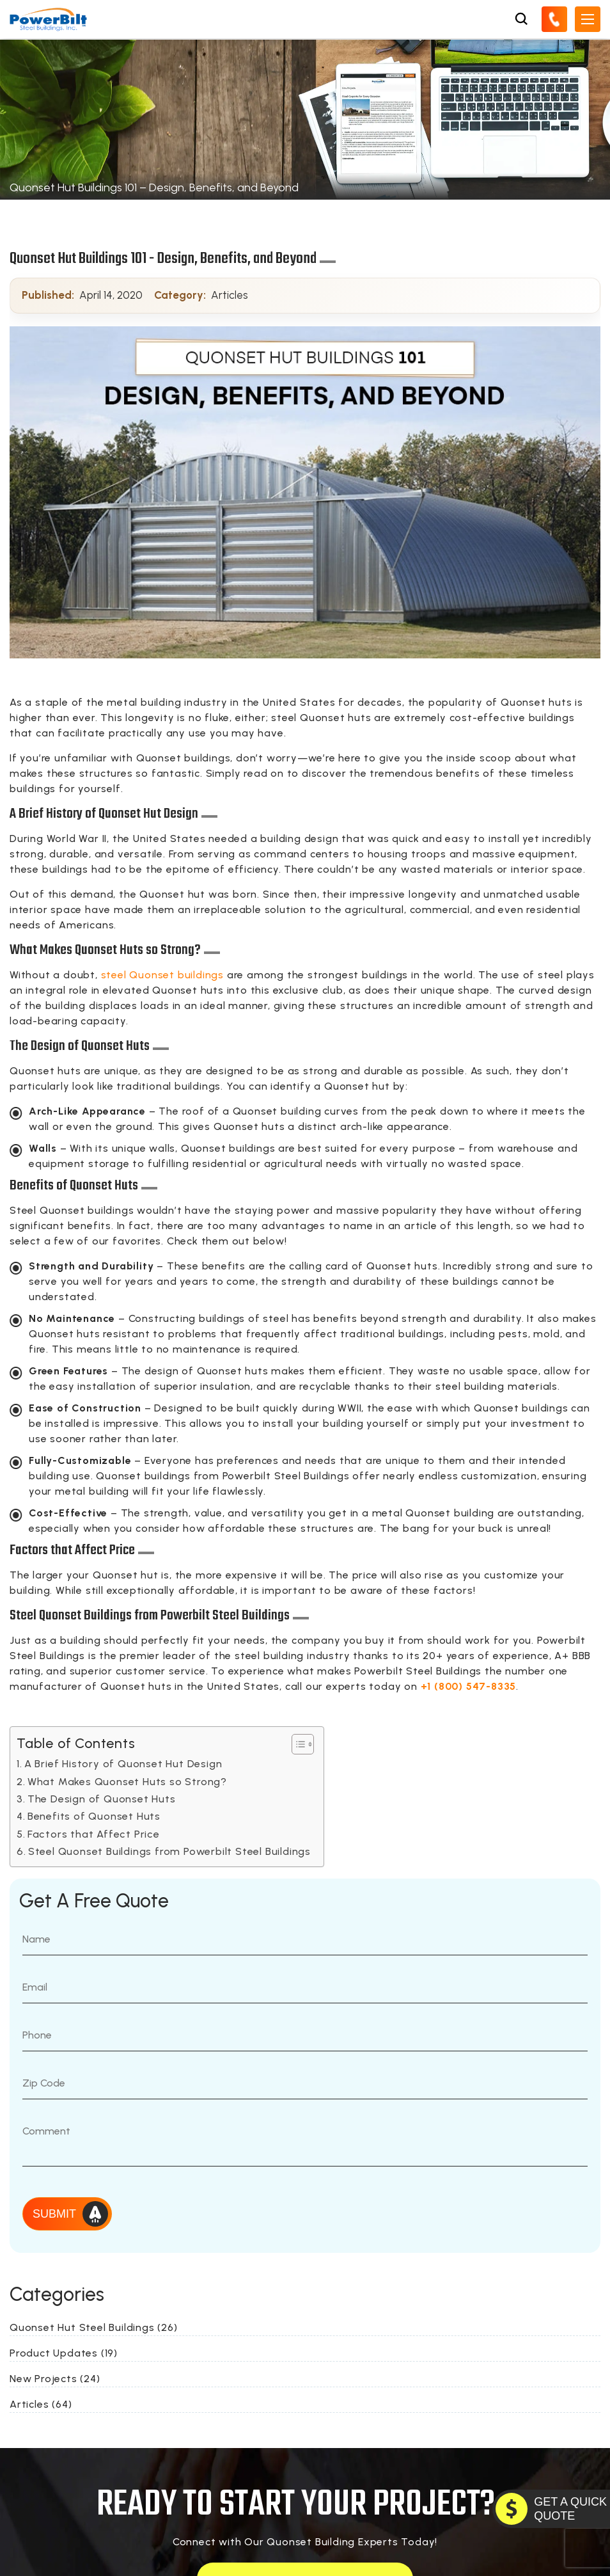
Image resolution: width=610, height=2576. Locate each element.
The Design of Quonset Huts (101, 1799)
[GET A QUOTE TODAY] (551, 2509)
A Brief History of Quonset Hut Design (123, 1764)
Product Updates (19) (64, 2353)
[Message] (305, 2141)
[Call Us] (554, 19)
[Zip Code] (305, 2083)
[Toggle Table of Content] (296, 1744)
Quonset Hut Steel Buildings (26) (94, 2327)
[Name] (305, 1939)
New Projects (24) (55, 2379)
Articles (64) (41, 2404)
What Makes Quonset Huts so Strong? (127, 1782)
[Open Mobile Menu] (587, 19)
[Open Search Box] (521, 19)
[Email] (305, 1987)
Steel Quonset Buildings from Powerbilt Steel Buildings (169, 1851)
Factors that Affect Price (93, 1834)
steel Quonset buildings (162, 975)
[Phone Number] (305, 2035)
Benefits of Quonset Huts (93, 1816)
